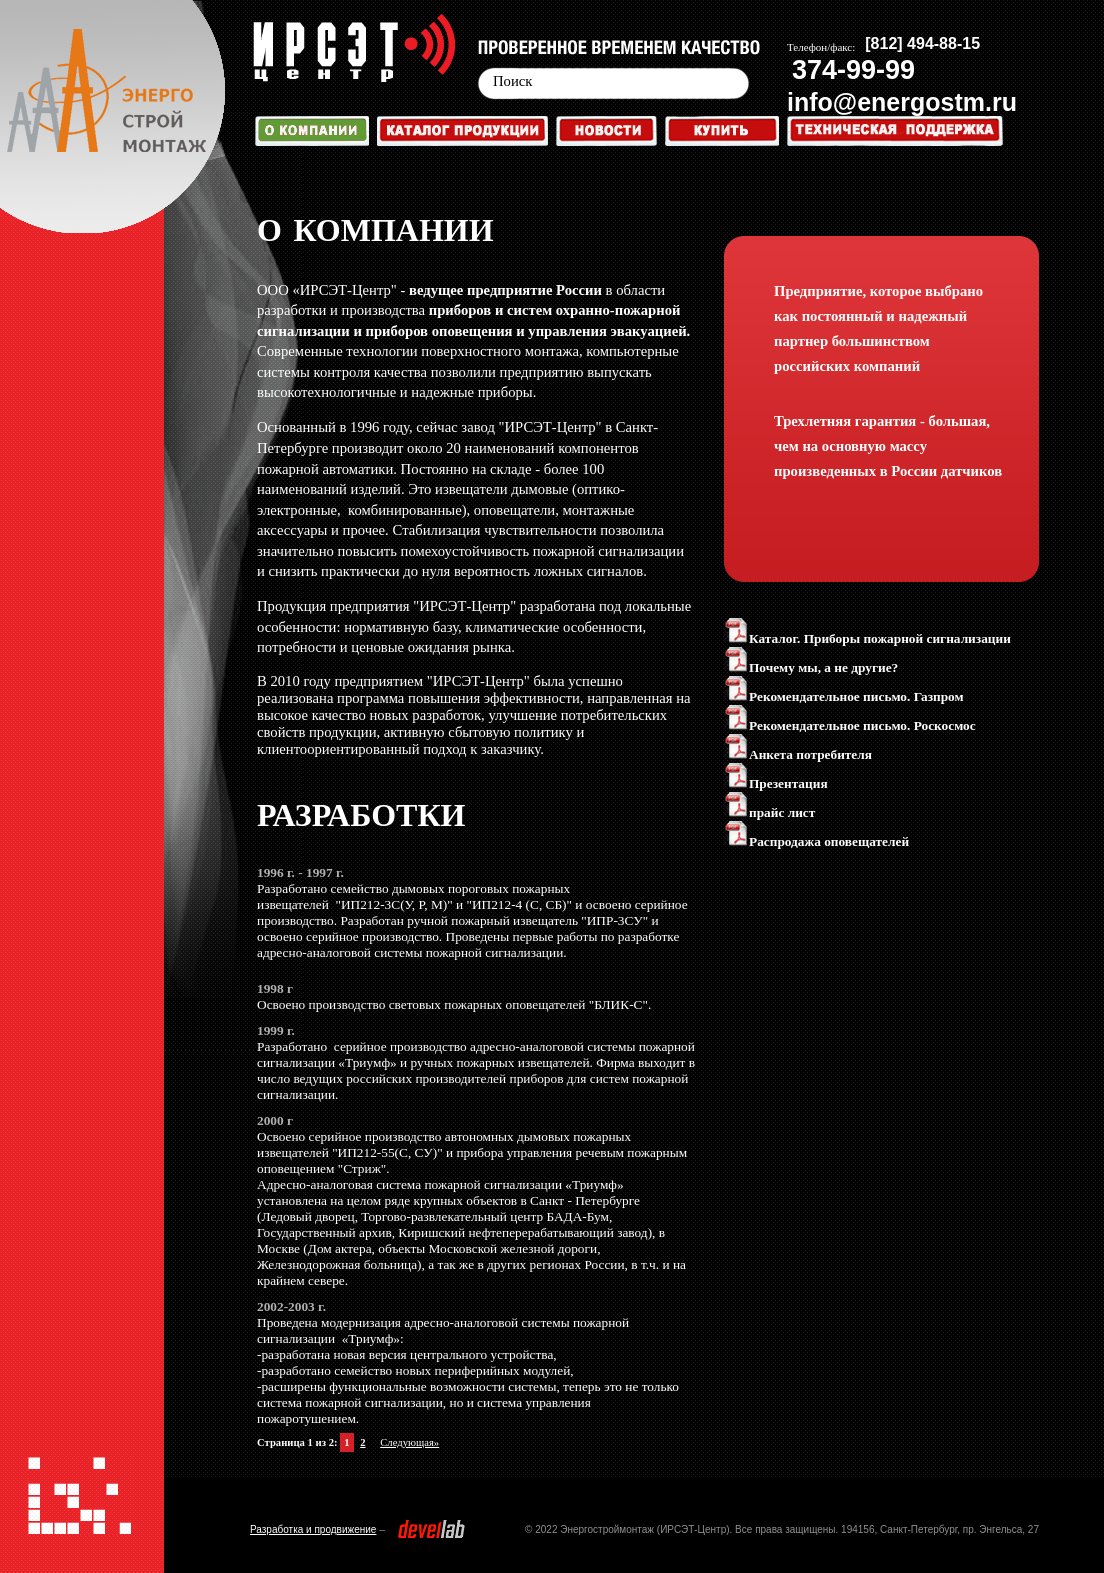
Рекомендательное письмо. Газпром (844, 696)
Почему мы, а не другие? (811, 667)
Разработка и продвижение (313, 1529)
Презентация (776, 783)
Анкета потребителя (798, 754)
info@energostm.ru (902, 102)
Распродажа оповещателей (816, 841)
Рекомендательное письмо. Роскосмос (850, 725)
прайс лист (769, 812)
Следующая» (409, 1442)
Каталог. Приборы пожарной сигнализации (867, 638)
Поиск (512, 81)
